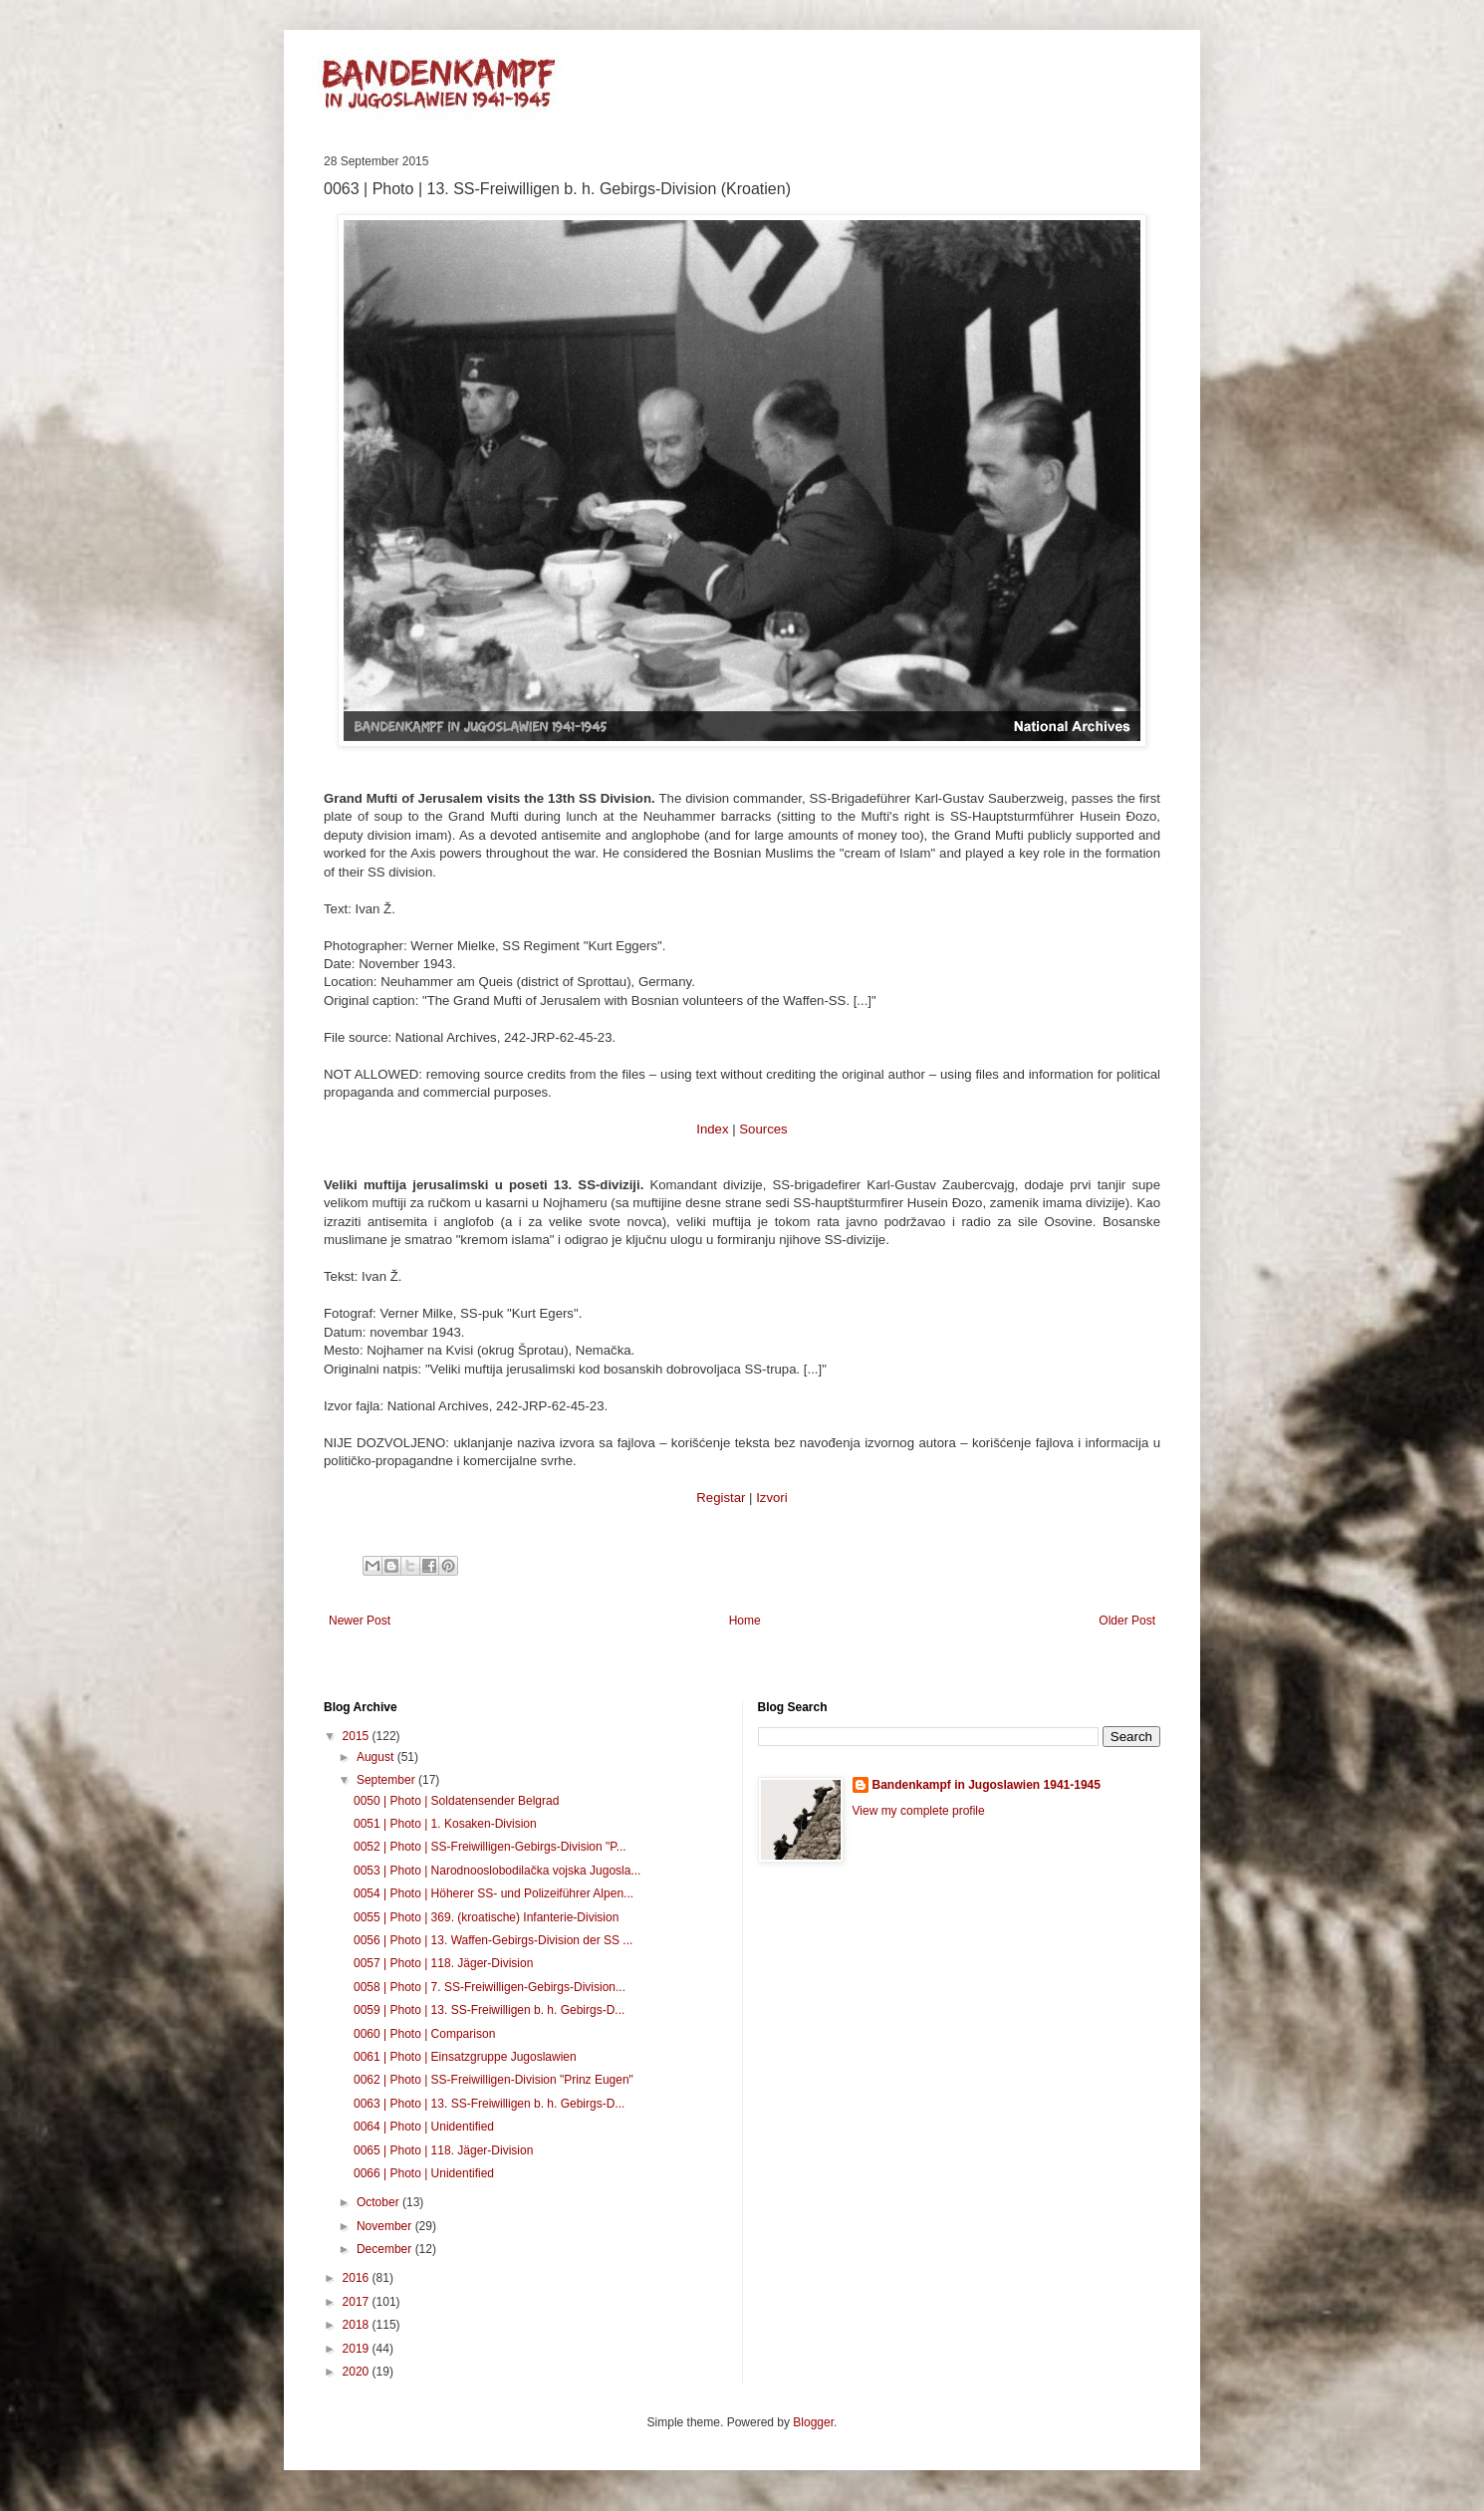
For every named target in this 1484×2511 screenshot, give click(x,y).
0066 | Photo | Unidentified (424, 2173)
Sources (763, 1129)
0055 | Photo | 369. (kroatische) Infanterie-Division (486, 1917)
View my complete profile (919, 1811)
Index (712, 1129)
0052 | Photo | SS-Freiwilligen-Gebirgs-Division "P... (490, 1847)
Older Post (1127, 1621)
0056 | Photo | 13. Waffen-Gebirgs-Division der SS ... (493, 1940)
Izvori (772, 1497)
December (386, 2249)
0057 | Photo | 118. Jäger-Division (443, 1963)
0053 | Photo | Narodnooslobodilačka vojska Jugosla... (497, 1871)
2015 (357, 1736)
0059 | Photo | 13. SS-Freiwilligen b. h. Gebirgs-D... (489, 2010)
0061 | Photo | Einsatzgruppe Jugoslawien (465, 2057)
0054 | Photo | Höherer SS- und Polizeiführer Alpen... (493, 1893)
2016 (357, 2278)
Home (745, 1621)
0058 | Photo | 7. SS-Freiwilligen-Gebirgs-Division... (489, 1987)
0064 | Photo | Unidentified (424, 2127)
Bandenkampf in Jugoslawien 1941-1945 (986, 1785)
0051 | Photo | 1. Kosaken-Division (445, 1824)
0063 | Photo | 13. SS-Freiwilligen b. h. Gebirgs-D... (489, 2104)
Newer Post (359, 1621)
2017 (357, 2302)
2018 (357, 2325)
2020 (357, 2372)
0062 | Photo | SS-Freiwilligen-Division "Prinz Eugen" (493, 2080)
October (379, 2202)
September (387, 1780)
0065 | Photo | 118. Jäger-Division (443, 2150)
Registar (720, 1497)
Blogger (813, 2422)
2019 (357, 2349)
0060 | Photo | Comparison (424, 2034)
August (377, 1757)
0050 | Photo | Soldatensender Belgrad (456, 1801)
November (386, 2226)
